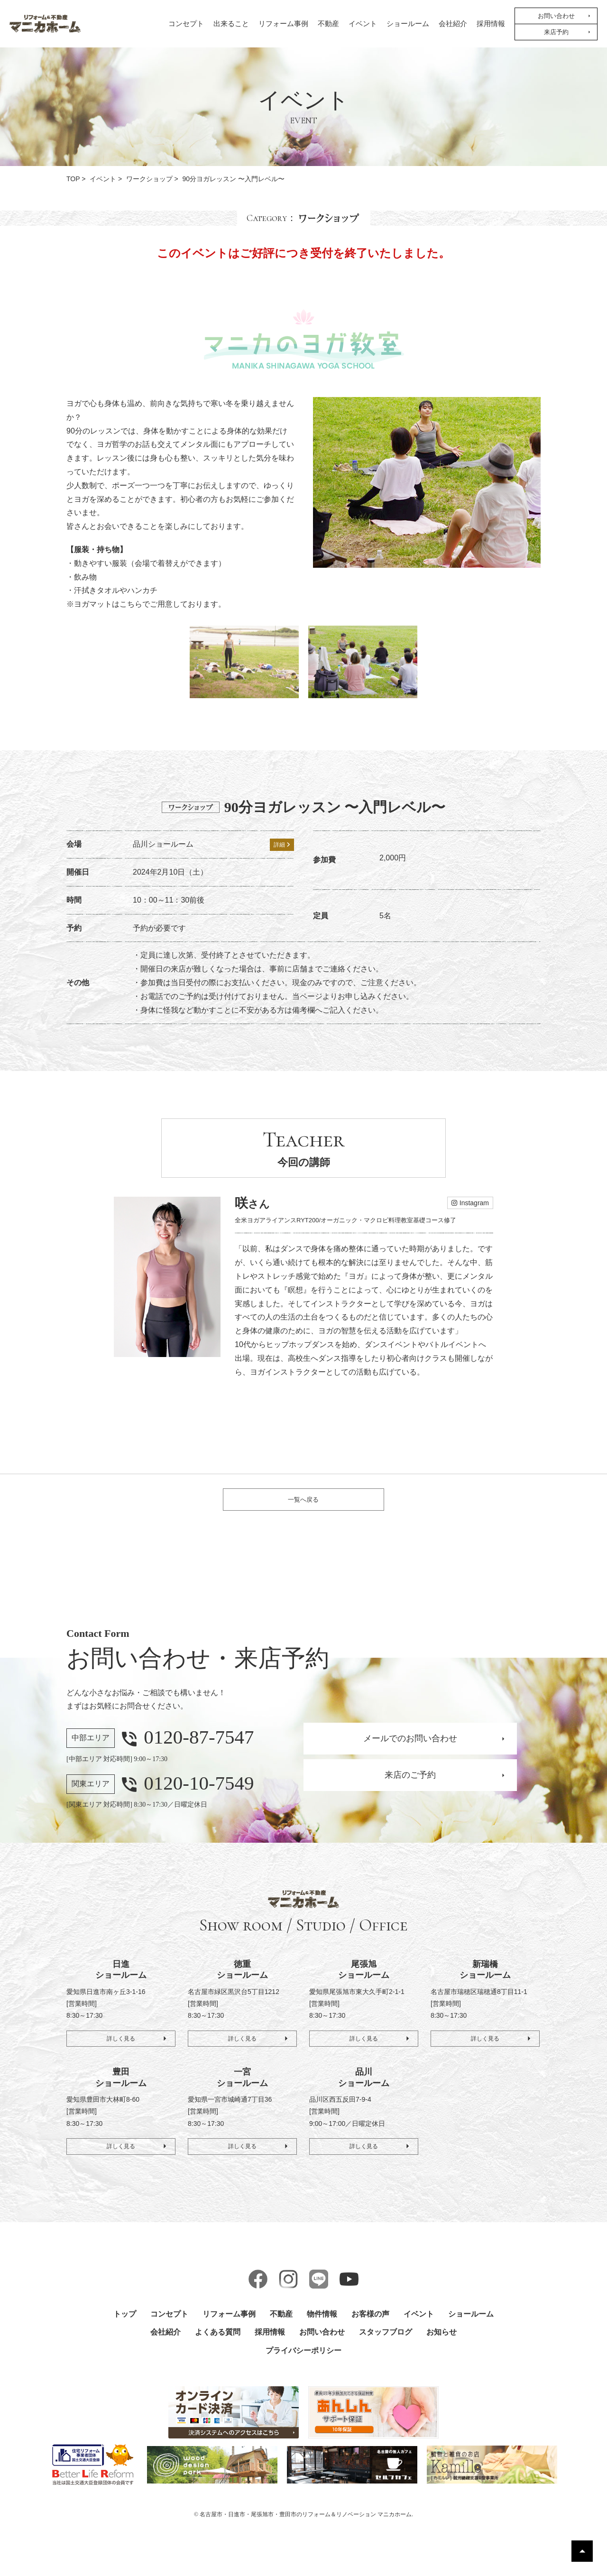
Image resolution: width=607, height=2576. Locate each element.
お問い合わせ (556, 15)
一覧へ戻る (303, 1504)
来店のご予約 (410, 1785)
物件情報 (322, 2323)
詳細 (282, 844)
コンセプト (186, 24)
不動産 (328, 24)
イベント (363, 24)
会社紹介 (453, 24)
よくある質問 (217, 2342)
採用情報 (491, 24)
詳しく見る (121, 2045)
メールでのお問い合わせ (410, 1748)
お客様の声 (370, 2323)
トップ (124, 2323)
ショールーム (407, 24)
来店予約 (556, 32)
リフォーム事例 (283, 24)
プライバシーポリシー (303, 2360)
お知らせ (441, 2342)
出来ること (231, 24)
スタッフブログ (385, 2342)
